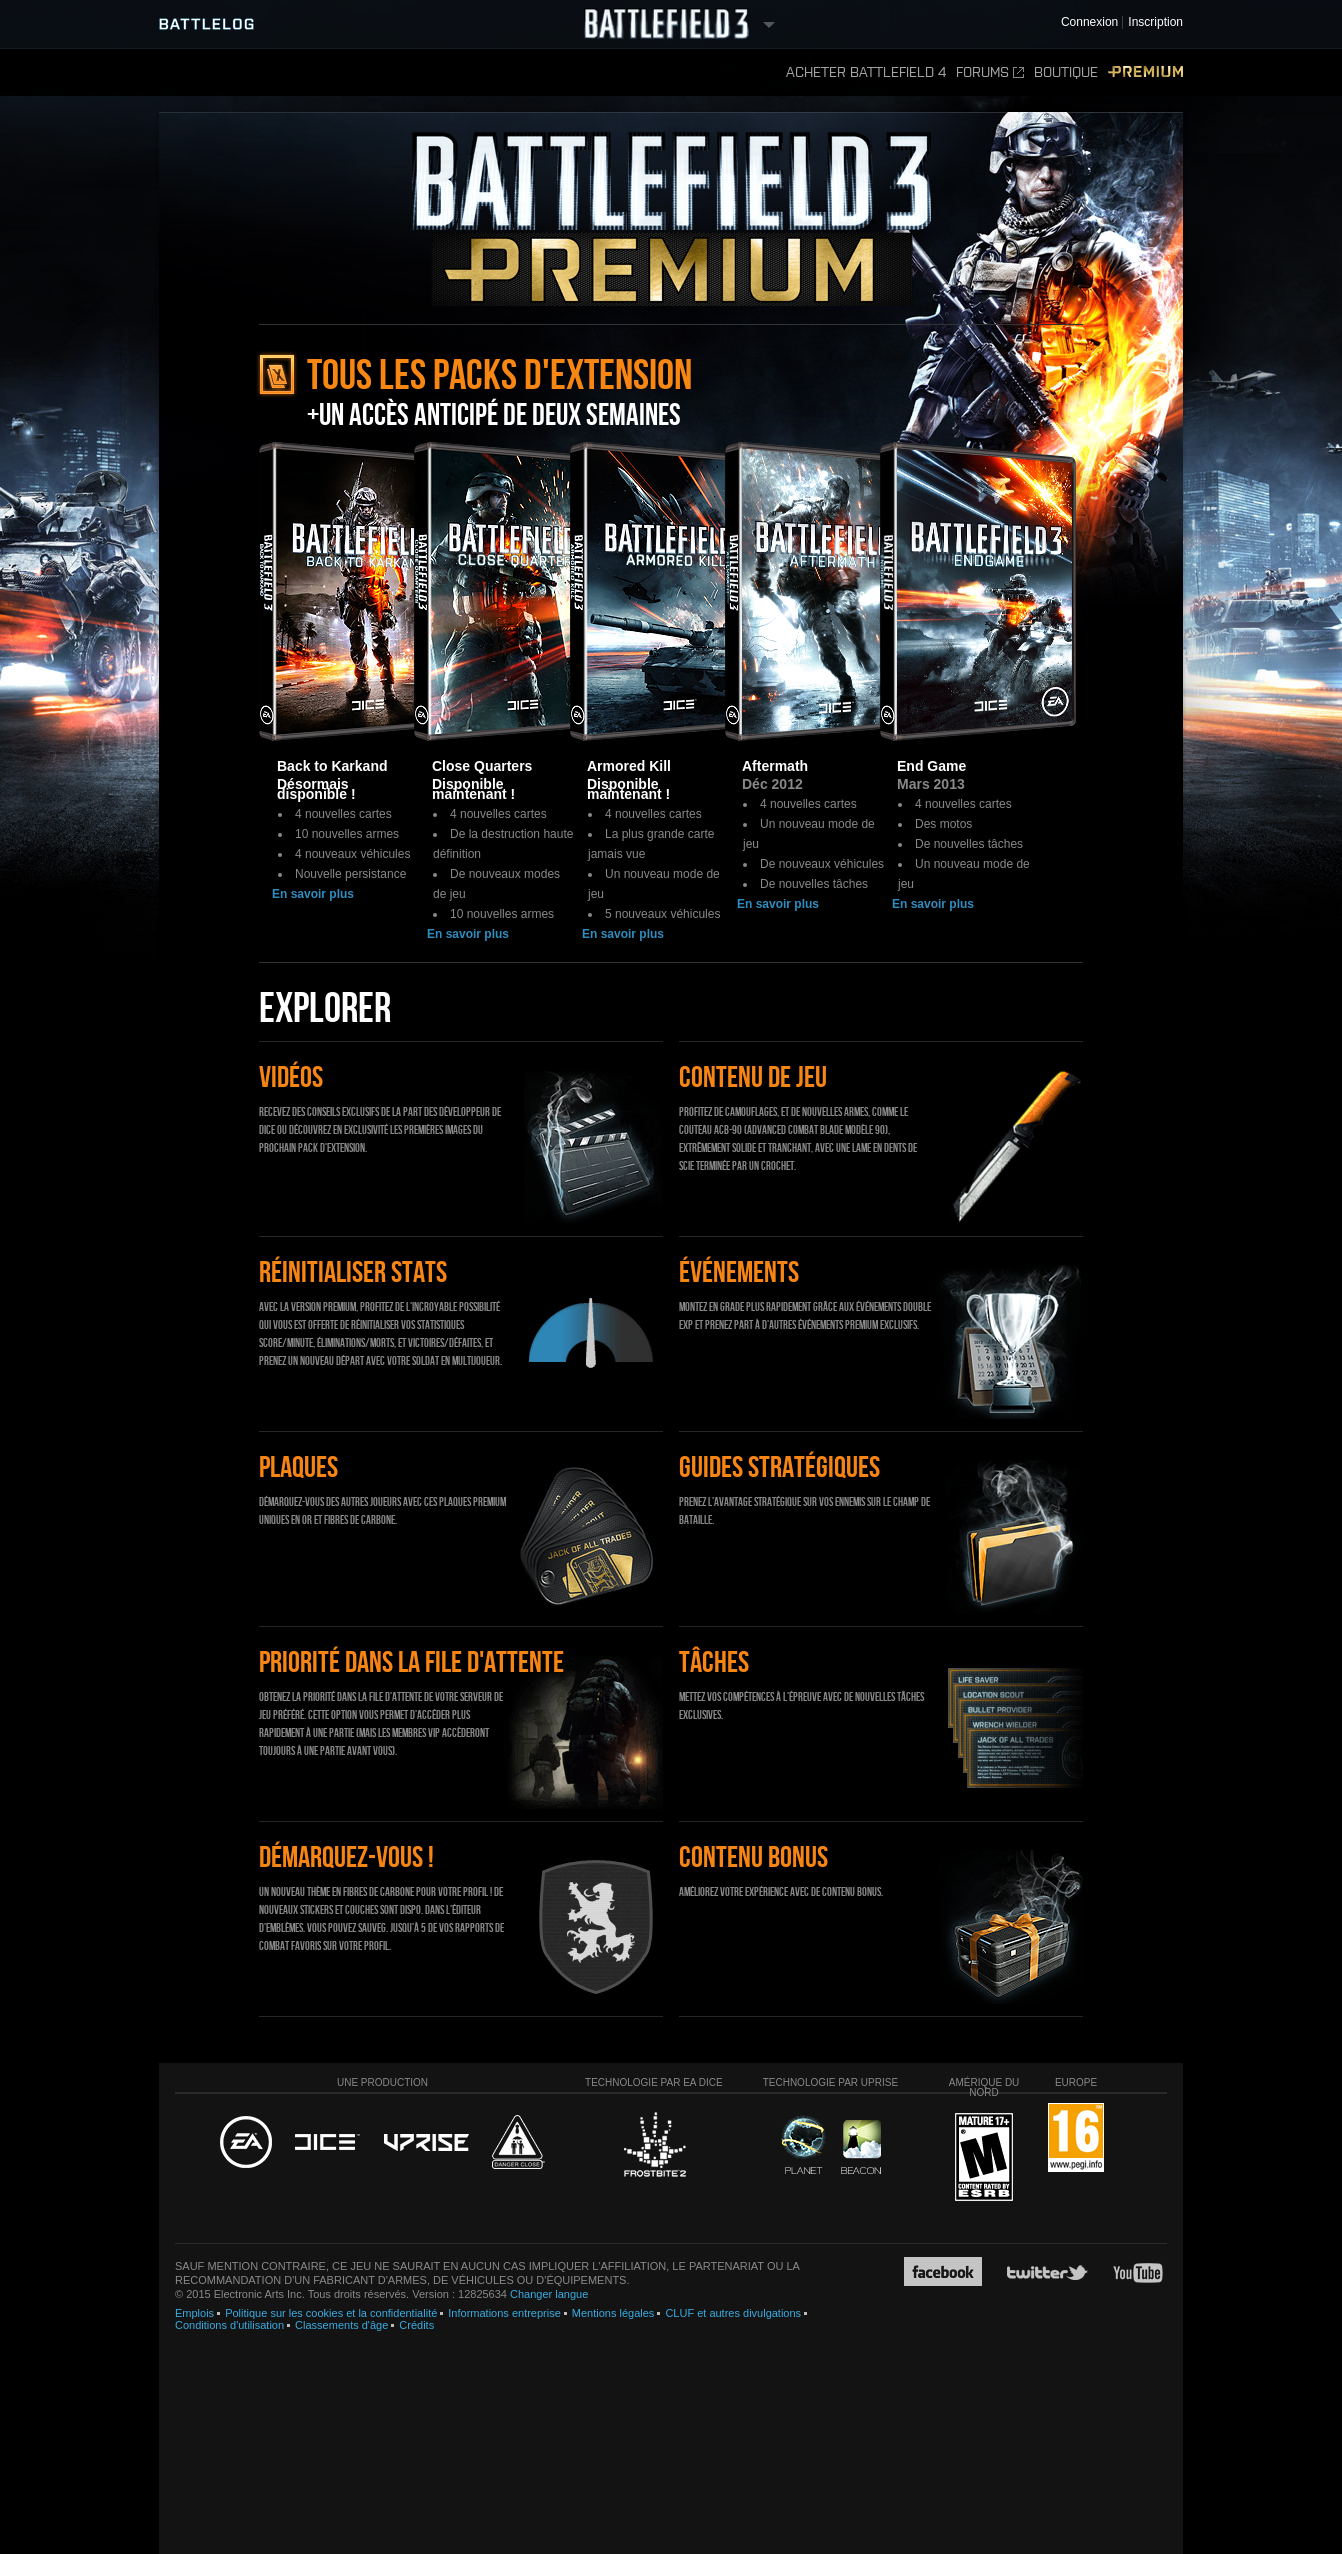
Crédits (416, 2325)
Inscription (1155, 22)
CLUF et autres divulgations (733, 2313)
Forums (990, 72)
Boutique (1066, 72)
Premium (1145, 72)
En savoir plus (313, 894)
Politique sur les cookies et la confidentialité (331, 2313)
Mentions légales (613, 2313)
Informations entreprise (504, 2313)
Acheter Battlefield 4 (866, 72)
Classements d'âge (341, 2325)
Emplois (194, 2313)
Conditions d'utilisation (229, 2325)
